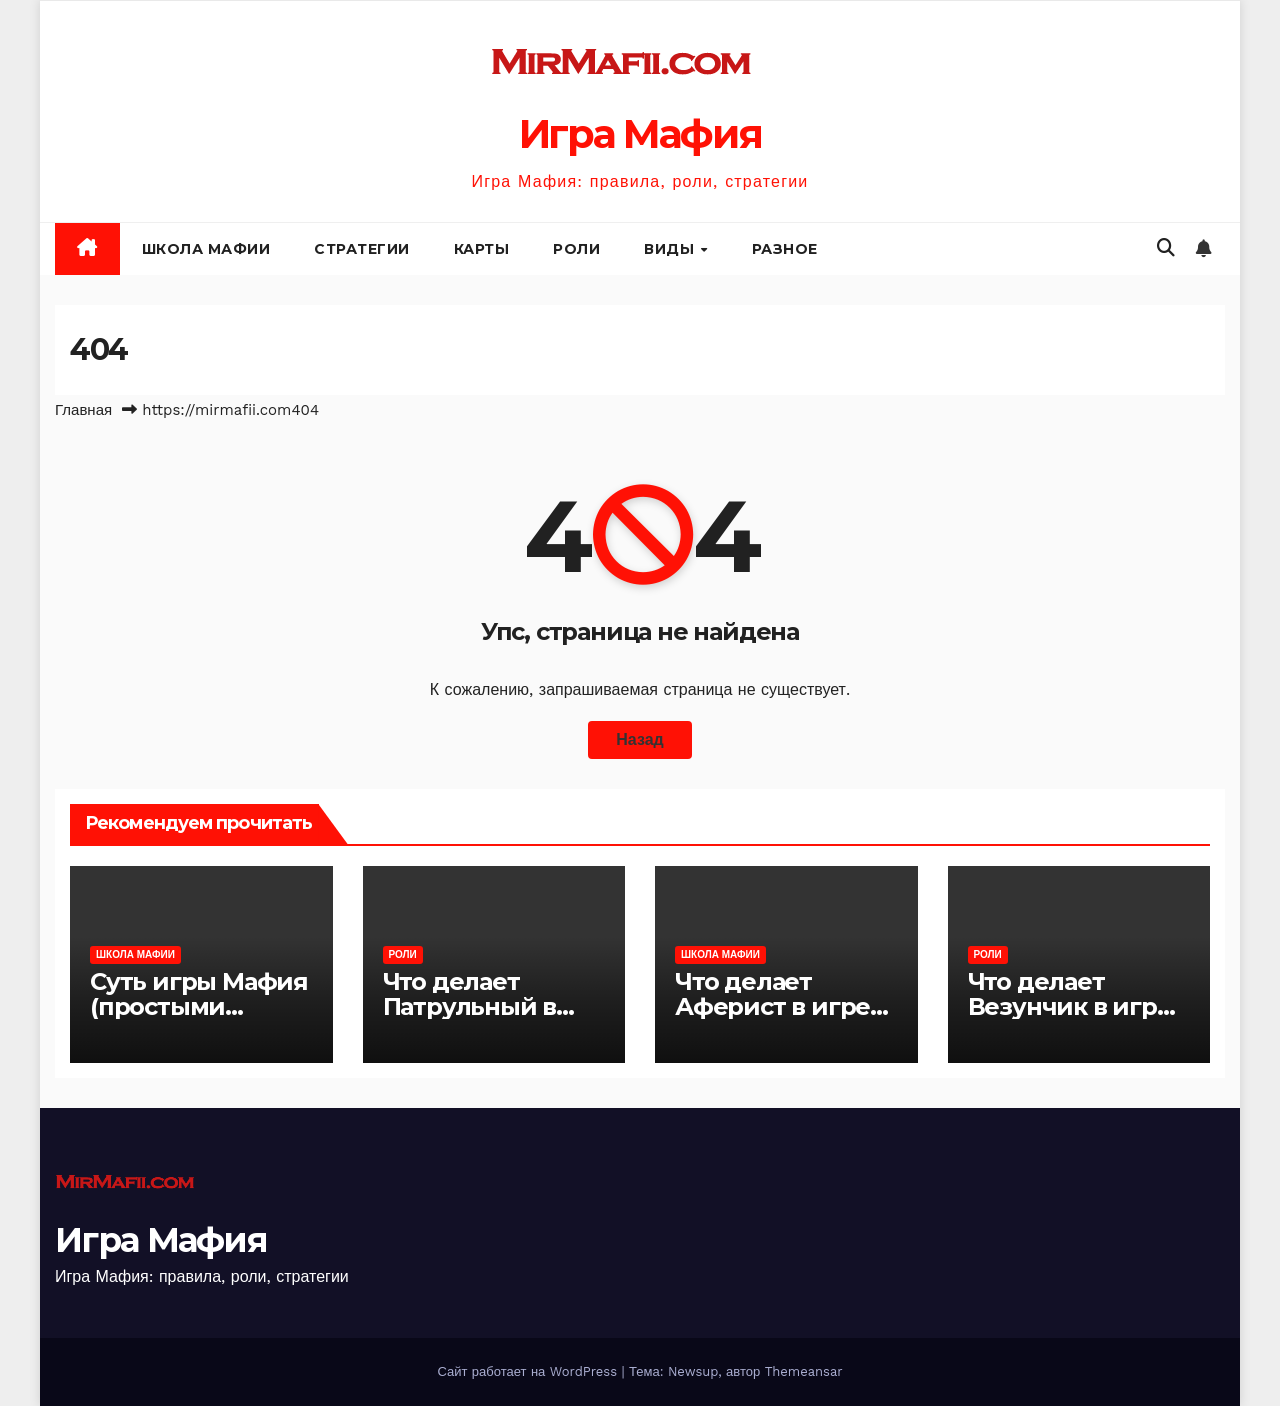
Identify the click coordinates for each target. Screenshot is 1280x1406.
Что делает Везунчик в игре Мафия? (1070, 1006)
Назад (639, 739)
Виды (671, 249)
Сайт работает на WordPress (529, 1371)
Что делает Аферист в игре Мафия (772, 1006)
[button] (1166, 247)
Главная (83, 410)
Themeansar (804, 1371)
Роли (576, 249)
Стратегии (362, 249)
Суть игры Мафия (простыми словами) (199, 1006)
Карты (482, 249)
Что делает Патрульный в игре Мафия (470, 1006)
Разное (785, 249)
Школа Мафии (206, 249)
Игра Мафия (640, 133)
